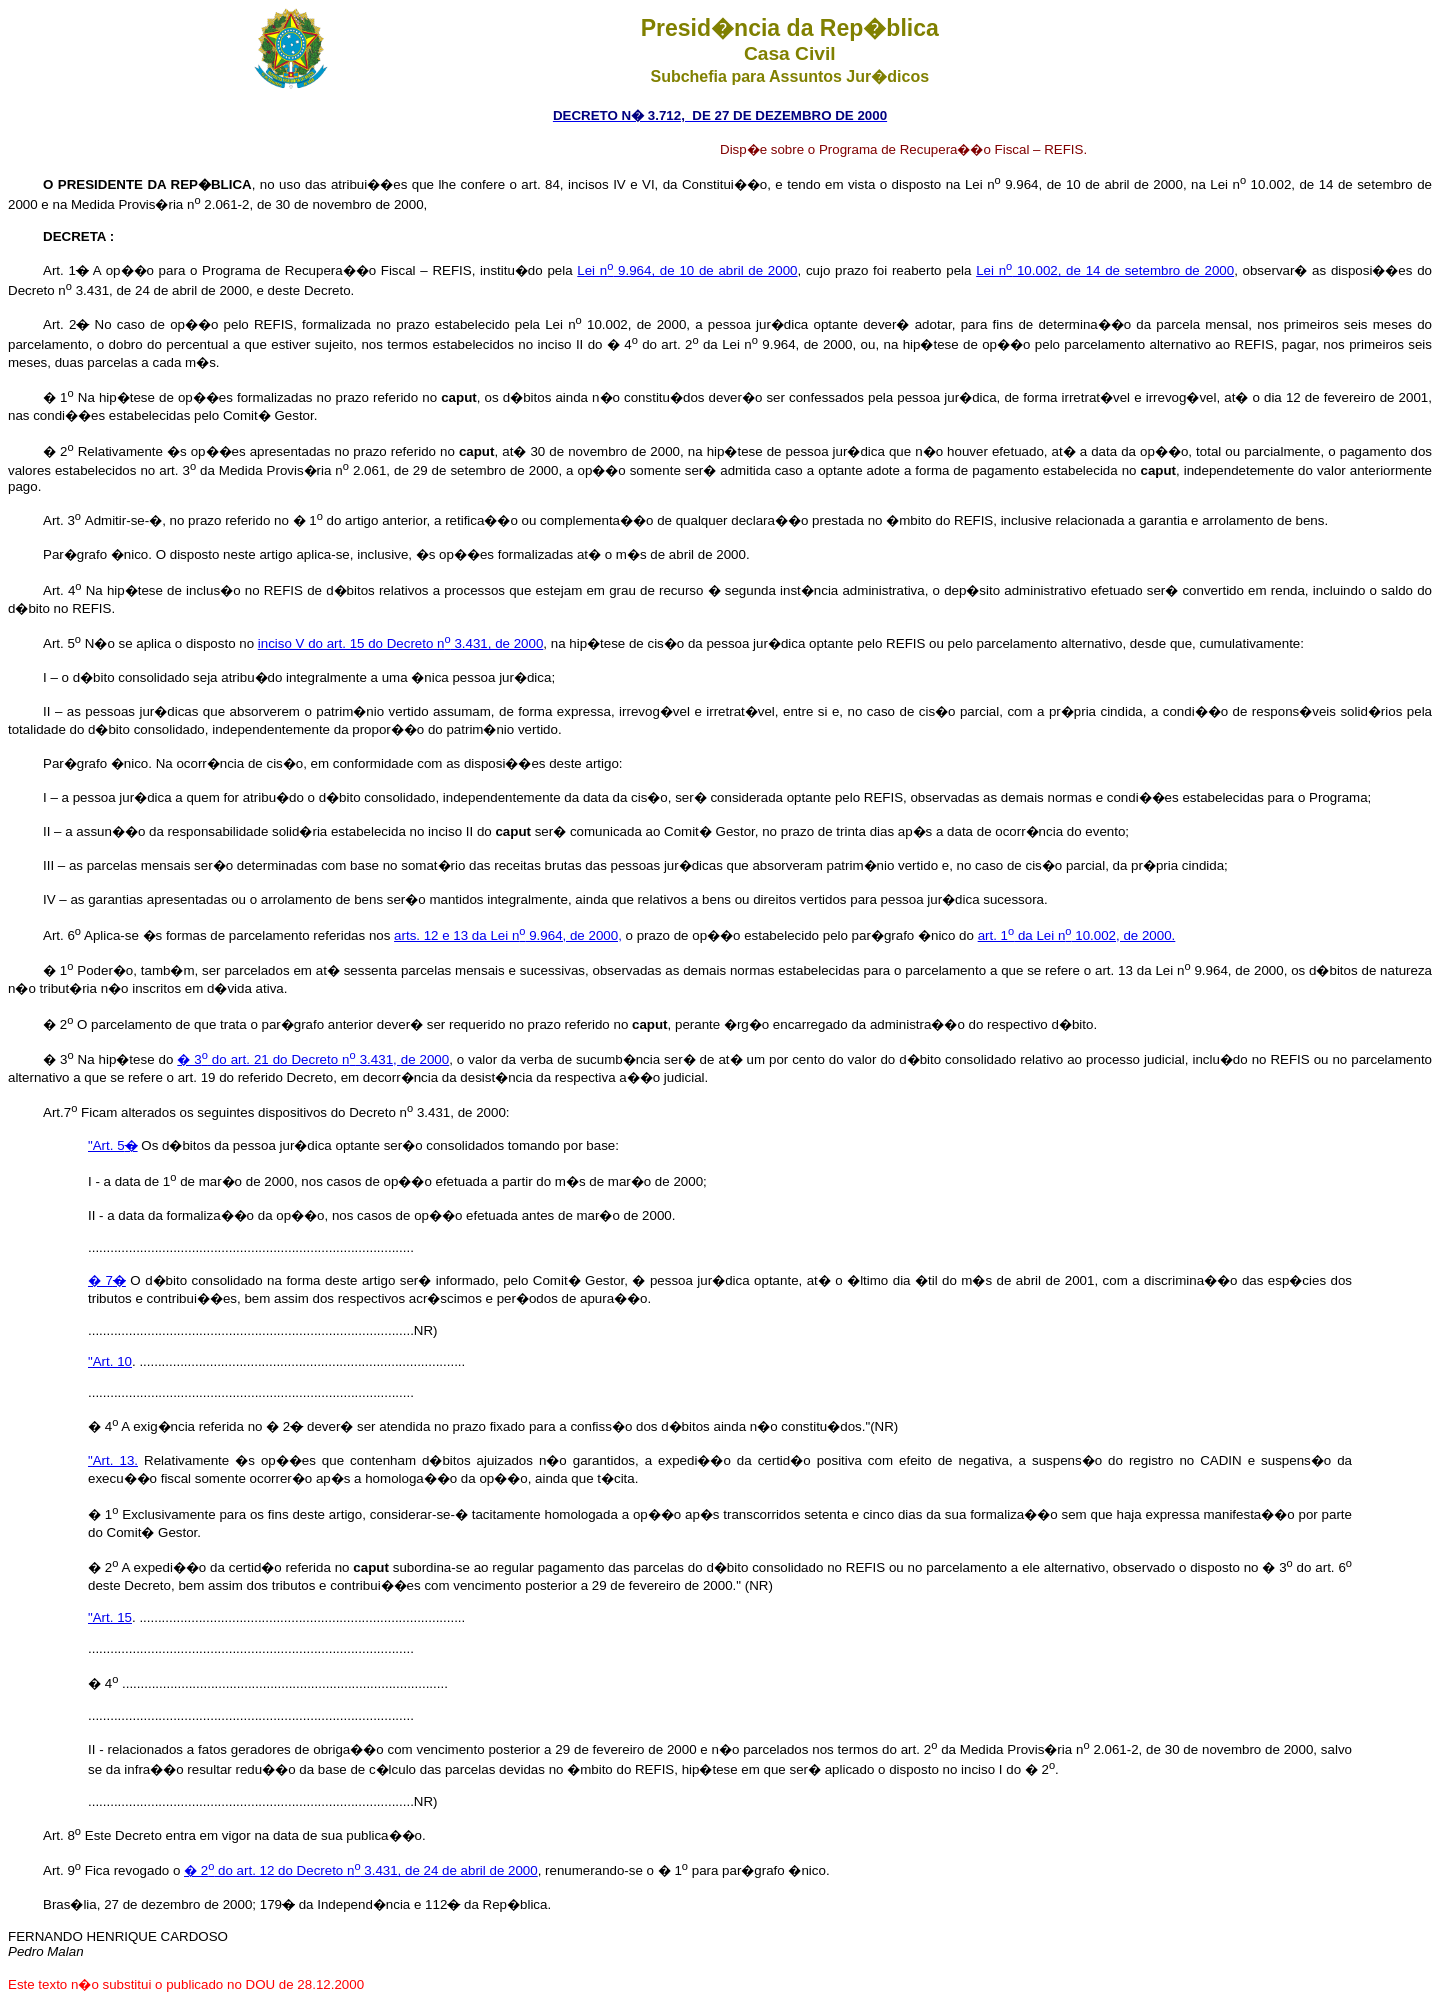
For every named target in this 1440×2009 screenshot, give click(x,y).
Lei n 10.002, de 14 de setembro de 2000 (1105, 270)
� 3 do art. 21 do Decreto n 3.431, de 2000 (313, 1059)
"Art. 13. (113, 1460)
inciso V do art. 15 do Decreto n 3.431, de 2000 (401, 643)
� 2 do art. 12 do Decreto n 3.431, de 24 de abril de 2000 (361, 1870)
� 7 (107, 1280)
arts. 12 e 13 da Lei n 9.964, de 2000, (508, 935)
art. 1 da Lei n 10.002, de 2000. (1077, 935)
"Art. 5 (113, 1145)
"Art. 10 (110, 1361)
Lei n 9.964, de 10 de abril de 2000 (687, 270)
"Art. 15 (110, 1617)
